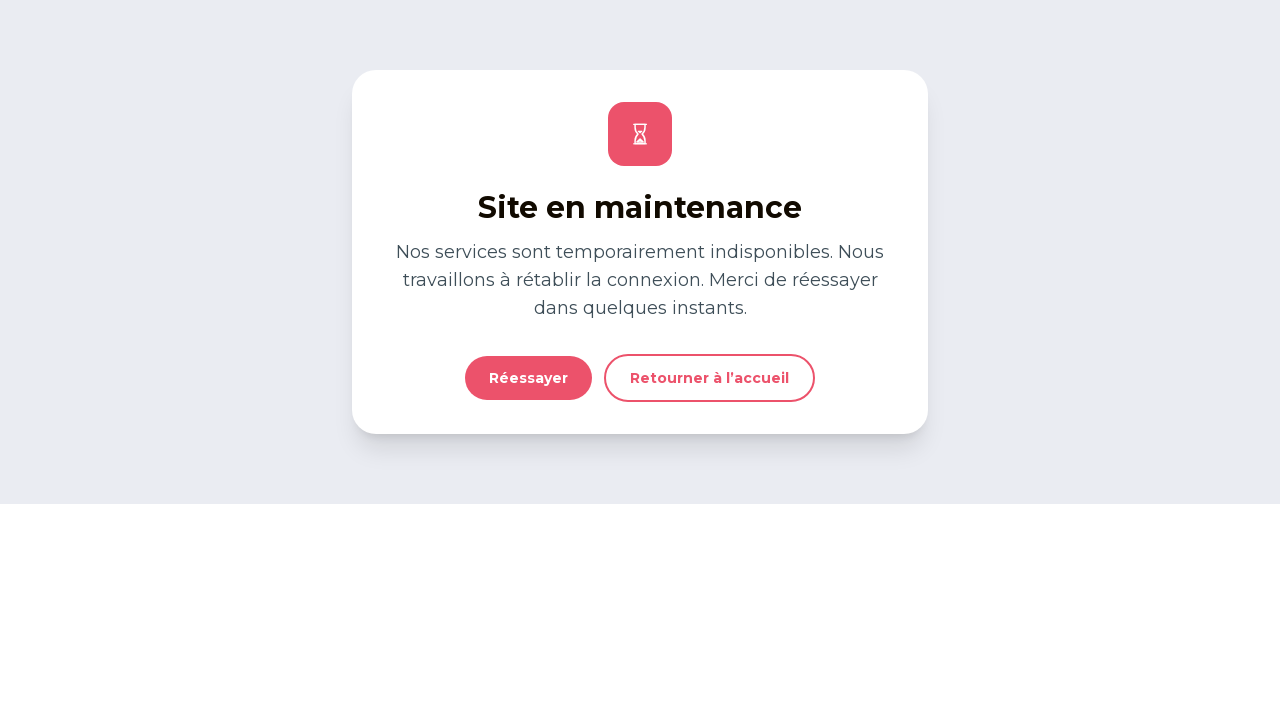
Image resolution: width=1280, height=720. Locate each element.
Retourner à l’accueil (709, 378)
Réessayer (528, 378)
